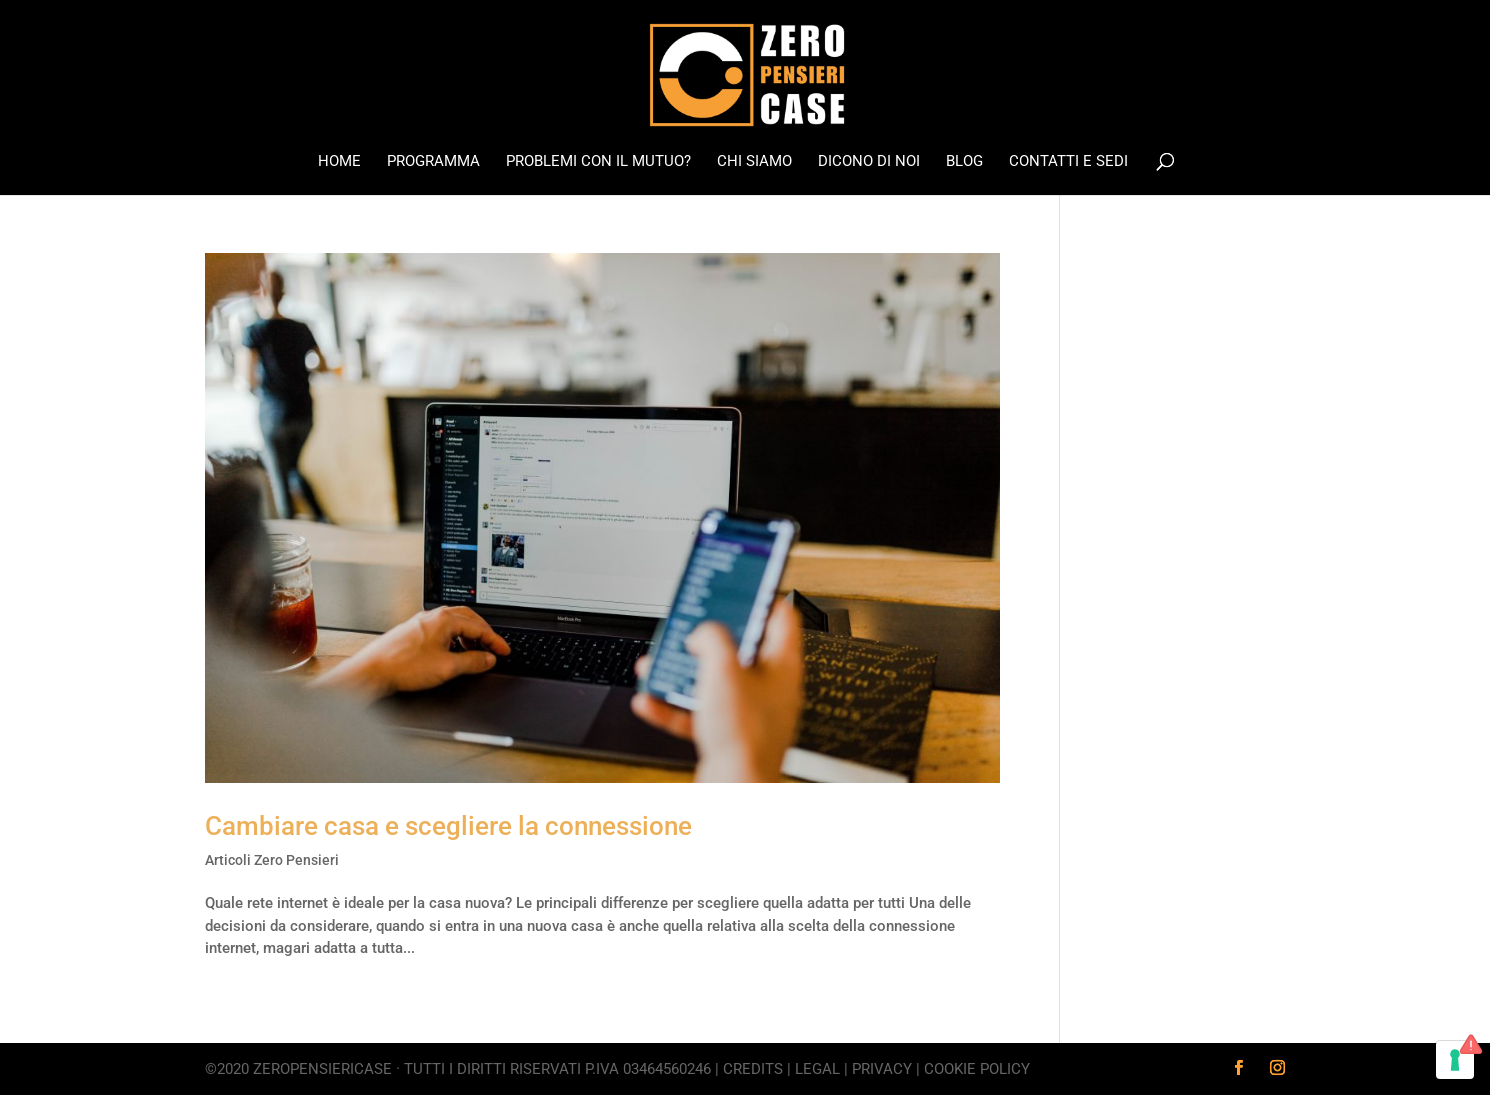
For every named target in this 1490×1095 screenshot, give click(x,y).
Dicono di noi (869, 162)
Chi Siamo (754, 162)
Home (339, 162)
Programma (433, 162)
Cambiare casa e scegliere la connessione (448, 826)
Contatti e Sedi (1068, 162)
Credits (753, 1069)
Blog (964, 162)
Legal (817, 1069)
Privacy (882, 1069)
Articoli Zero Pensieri (272, 860)
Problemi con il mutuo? (598, 162)
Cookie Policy (977, 1069)
